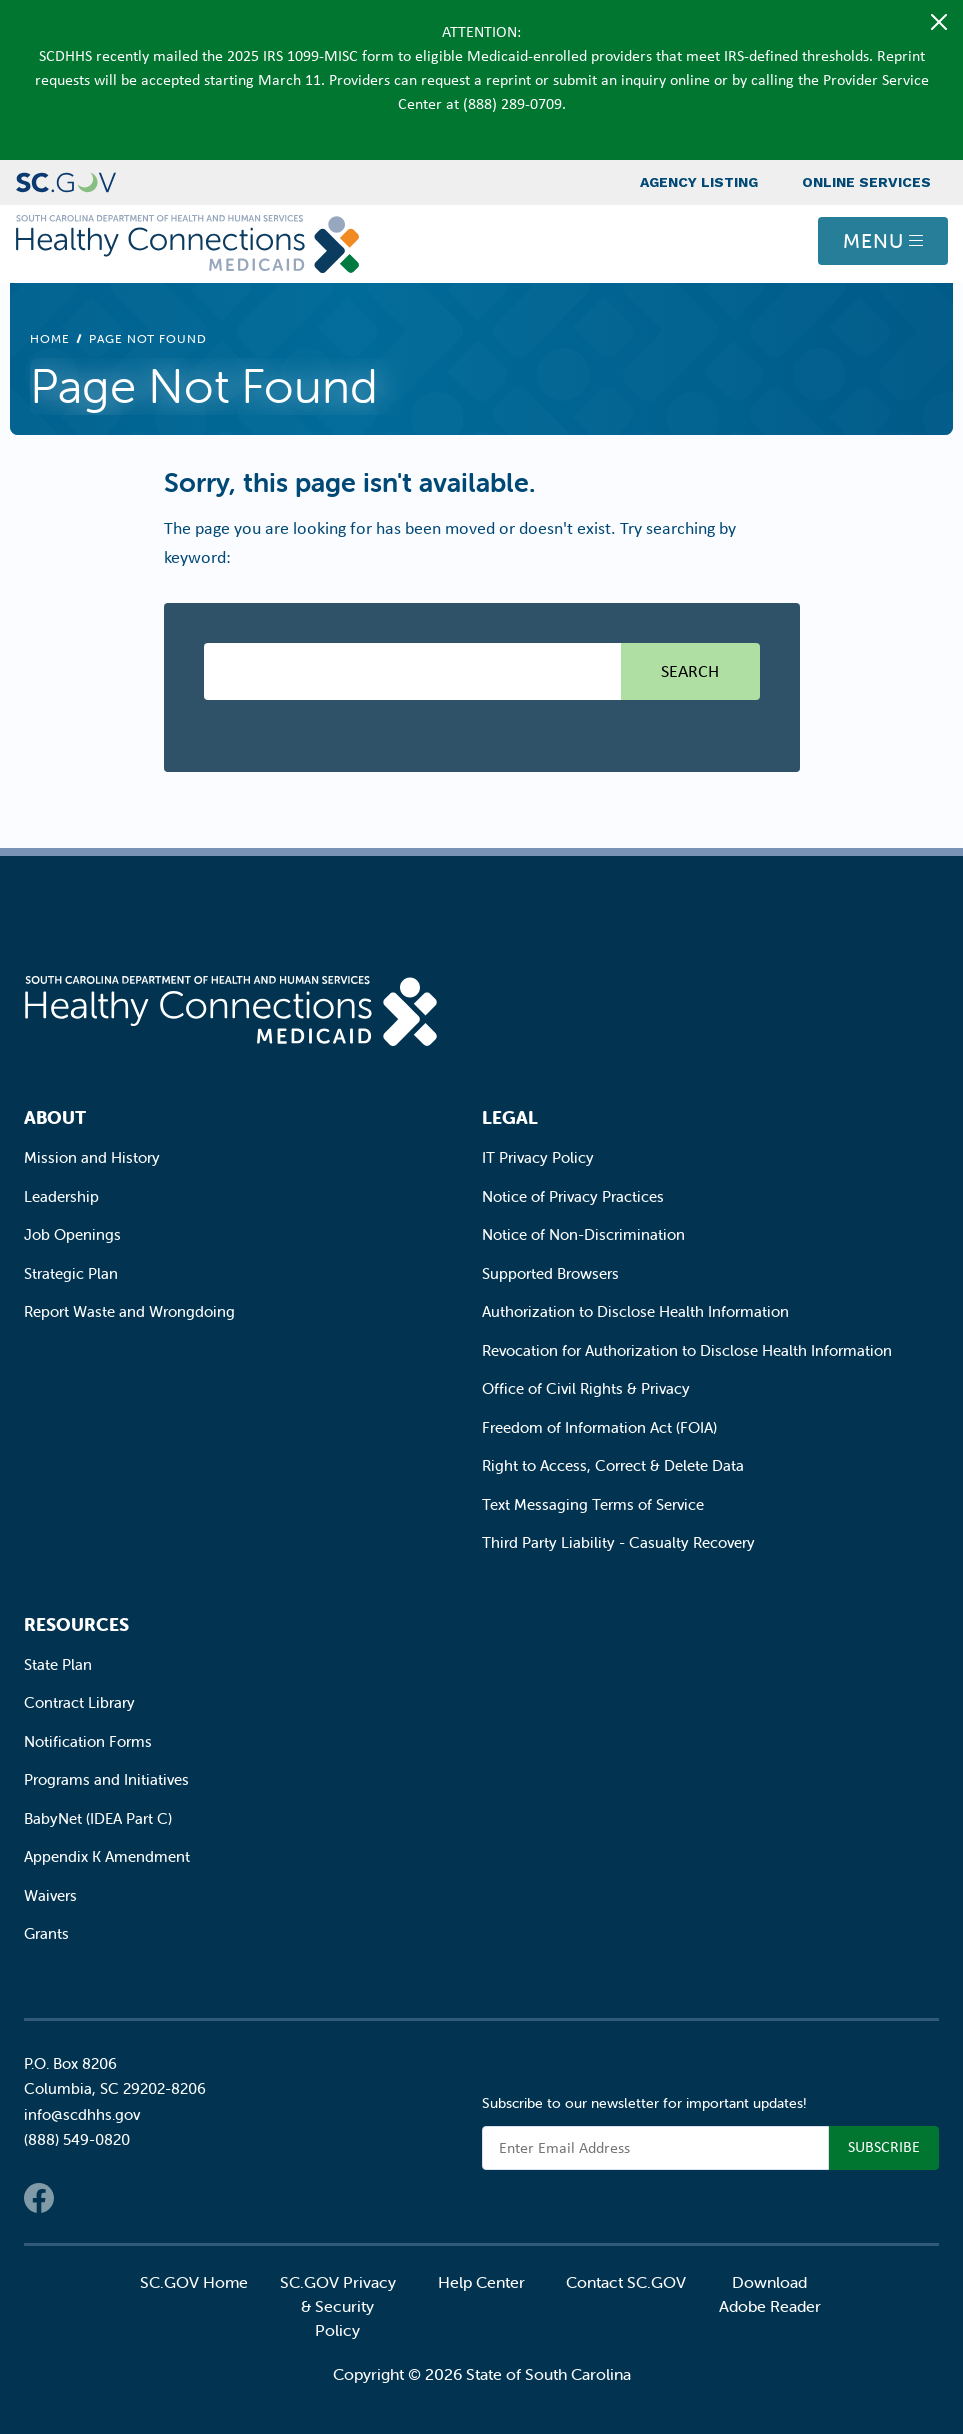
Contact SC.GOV (626, 2282)
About (55, 1117)
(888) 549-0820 (77, 2139)
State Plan (58, 1664)
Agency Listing (699, 182)
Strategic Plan (71, 1273)
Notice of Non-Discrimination (583, 1234)
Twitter (79, 2198)
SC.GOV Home (194, 2282)
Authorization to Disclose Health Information (635, 1311)
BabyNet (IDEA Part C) (98, 1818)
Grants (46, 1933)
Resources (76, 1624)
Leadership (61, 1196)
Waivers (50, 1895)
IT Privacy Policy (538, 1157)
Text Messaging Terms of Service (593, 1504)
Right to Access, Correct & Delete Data (613, 1465)
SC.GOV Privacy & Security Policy (338, 2306)
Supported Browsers (550, 1273)
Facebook (39, 2198)
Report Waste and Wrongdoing (129, 1311)
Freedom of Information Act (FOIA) (599, 1427)
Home (50, 338)
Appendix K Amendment (107, 1856)
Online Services (866, 182)
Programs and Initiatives (106, 1779)
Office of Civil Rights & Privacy (586, 1388)
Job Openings (72, 1234)
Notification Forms (88, 1741)
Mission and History (92, 1157)
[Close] (939, 22)
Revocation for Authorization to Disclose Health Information (687, 1350)
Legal (510, 1117)
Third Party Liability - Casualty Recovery (618, 1542)
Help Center (481, 2282)
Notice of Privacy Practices (573, 1196)
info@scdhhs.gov (82, 2114)
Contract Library (79, 1702)
